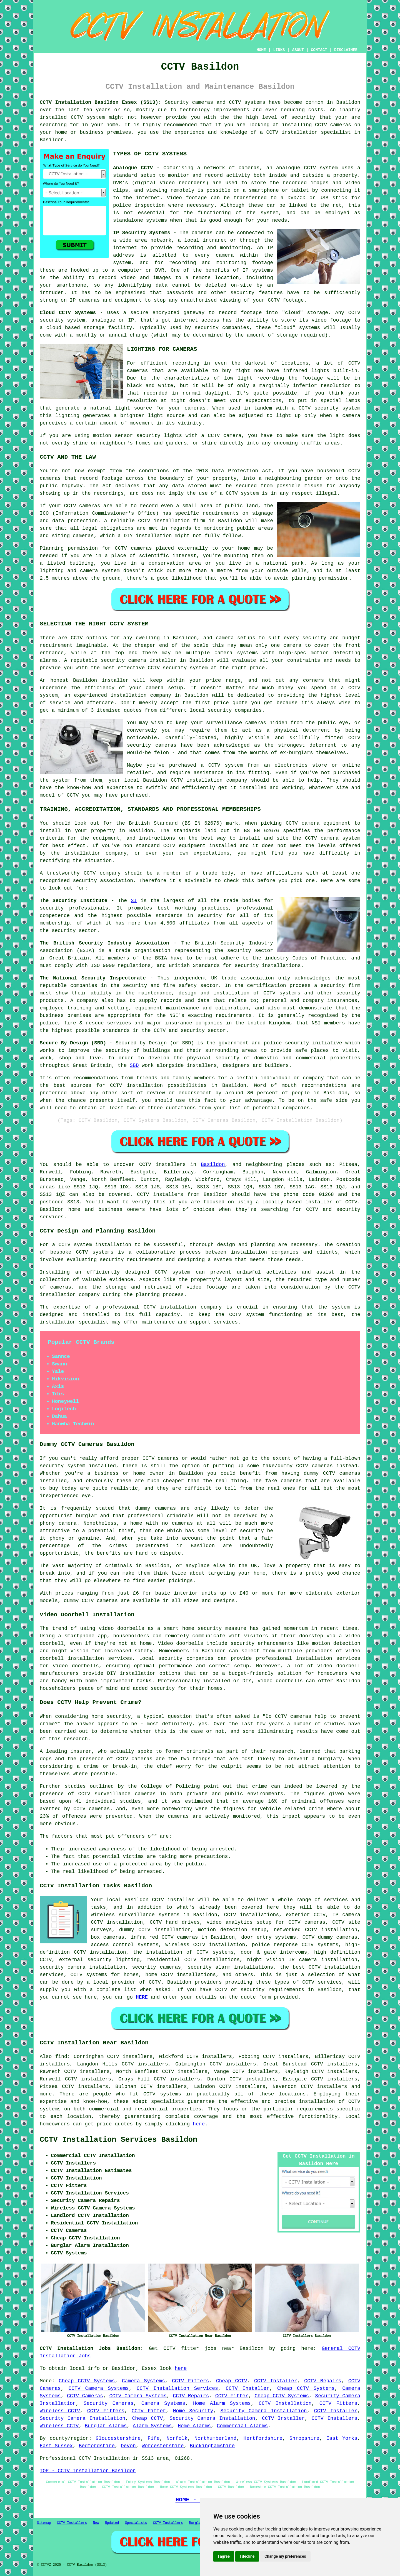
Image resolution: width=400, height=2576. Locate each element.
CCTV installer (173, 1900)
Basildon (213, 1164)
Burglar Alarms (106, 2426)
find (61, 2056)
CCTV (310, 168)
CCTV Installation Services (177, 2388)
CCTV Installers (334, 2418)
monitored (246, 1816)
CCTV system (242, 493)
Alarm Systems (152, 2426)
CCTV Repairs (322, 2381)
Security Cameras (109, 2403)
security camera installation (82, 1967)
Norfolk (177, 2438)
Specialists (136, 2523)
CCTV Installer (275, 2381)
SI (134, 900)
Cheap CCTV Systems (87, 2381)
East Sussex (56, 2446)
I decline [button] (247, 2556)
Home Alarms (194, 2426)
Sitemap (44, 2523)
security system (62, 1466)
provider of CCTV (136, 1982)
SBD (134, 1065)
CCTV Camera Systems (98, 2388)
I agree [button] (224, 2556)
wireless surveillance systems (135, 1915)
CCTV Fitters (190, 2381)
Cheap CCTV (231, 2381)
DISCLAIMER (346, 50)
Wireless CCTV (60, 2411)
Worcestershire (163, 2446)
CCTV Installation (285, 2403)
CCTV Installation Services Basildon (118, 2140)
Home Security (193, 2411)
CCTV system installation (94, 1244)
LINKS (279, 50)
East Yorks (341, 2438)
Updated (112, 2523)
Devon (128, 2446)
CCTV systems (247, 102)
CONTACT (319, 50)
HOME (261, 50)
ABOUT (298, 50)
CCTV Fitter (231, 2396)
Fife (153, 2438)
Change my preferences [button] (285, 2556)
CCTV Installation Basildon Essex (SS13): (100, 102)
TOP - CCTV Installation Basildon (88, 2471)
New (96, 2523)
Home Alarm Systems (222, 2403)
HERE (142, 1997)
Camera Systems (143, 2381)
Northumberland (215, 2438)
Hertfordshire (262, 2438)
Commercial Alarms (242, 2426)
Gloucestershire (118, 2438)
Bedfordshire (97, 2446)
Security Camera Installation (264, 2411)
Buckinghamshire (212, 2446)
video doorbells (280, 1681)
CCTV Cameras (85, 2396)
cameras (107, 1600)
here (199, 2124)
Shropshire (304, 2438)
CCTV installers (160, 1194)
